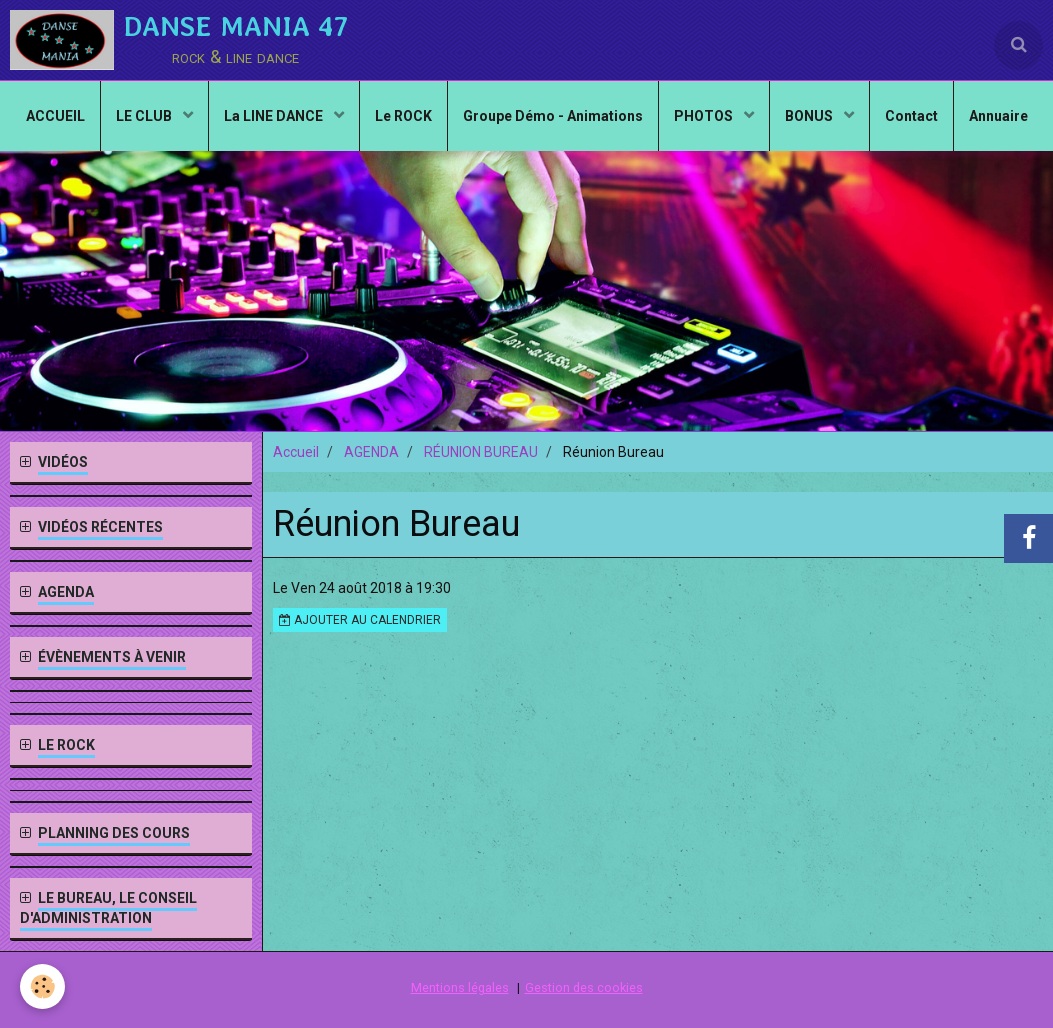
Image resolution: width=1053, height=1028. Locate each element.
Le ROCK (403, 116)
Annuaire (998, 116)
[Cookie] (42, 986)
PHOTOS (705, 116)
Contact (911, 116)
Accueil (296, 452)
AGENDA (371, 452)
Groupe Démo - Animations (553, 116)
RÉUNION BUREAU (481, 452)
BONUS (810, 116)
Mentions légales (460, 987)
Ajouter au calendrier (360, 620)
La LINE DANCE (275, 116)
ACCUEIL (55, 116)
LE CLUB (145, 116)
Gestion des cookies (584, 987)
